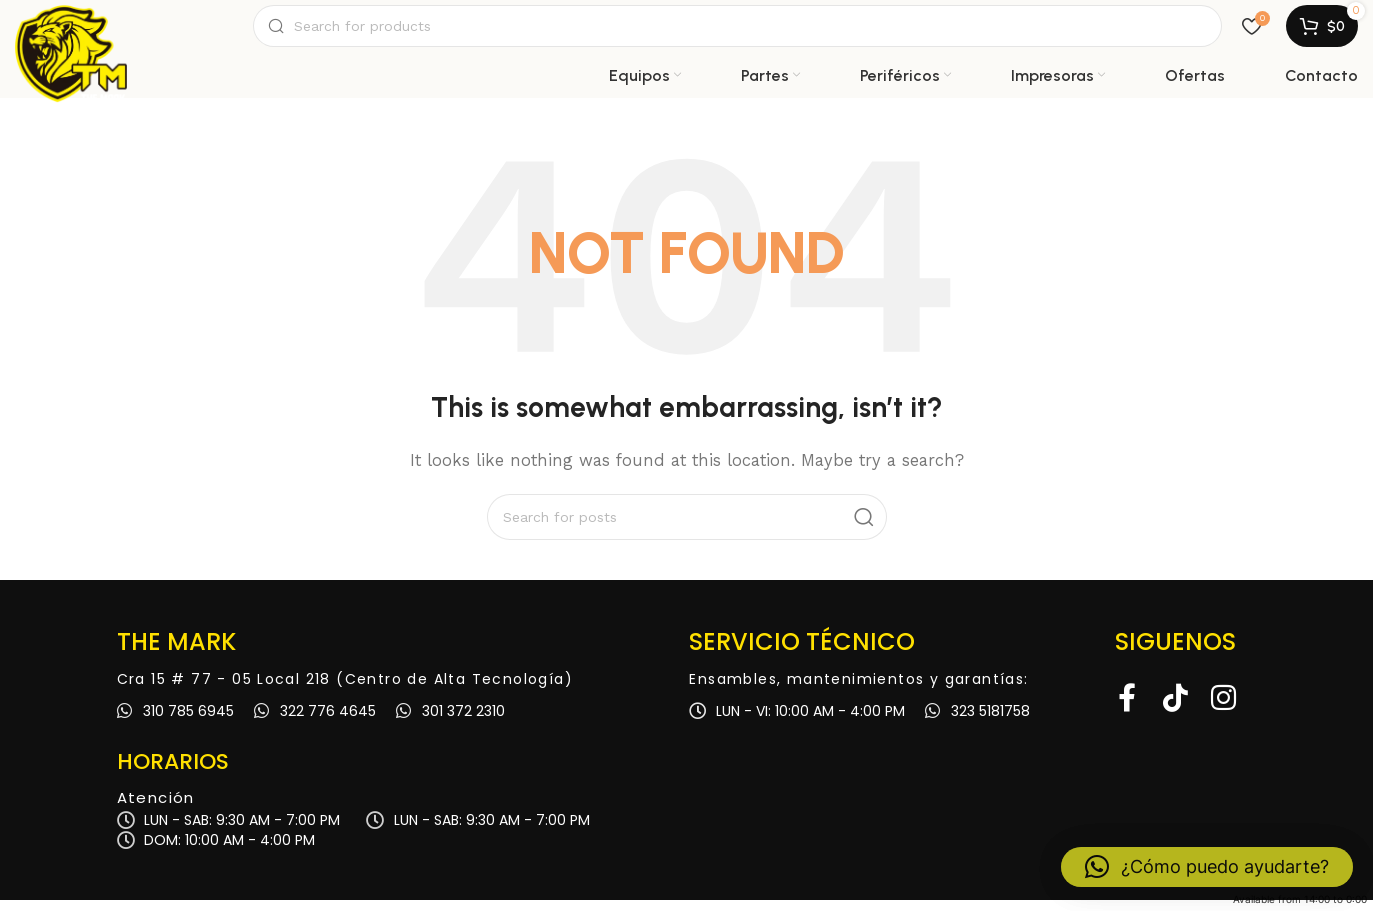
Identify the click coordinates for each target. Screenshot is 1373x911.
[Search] (737, 32)
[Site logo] (71, 32)
